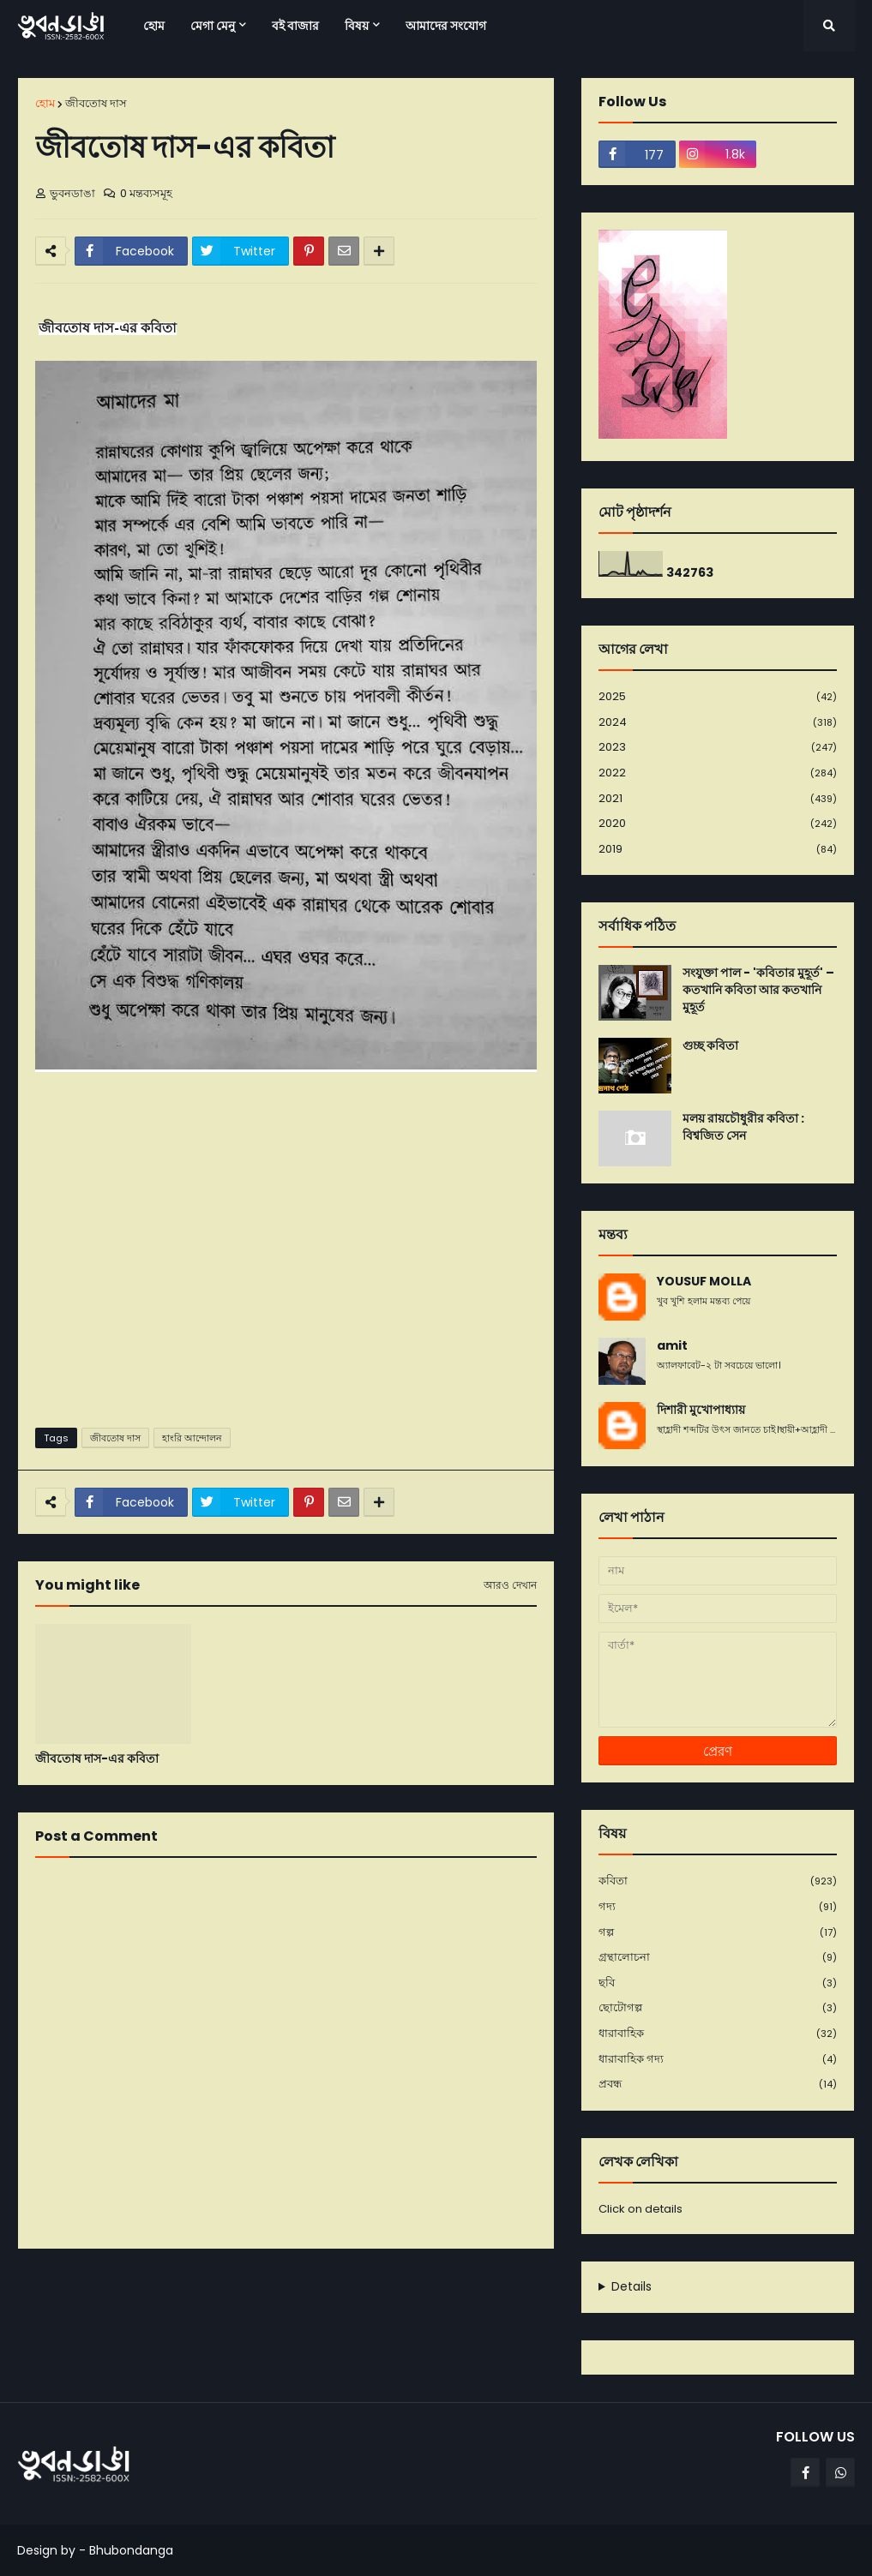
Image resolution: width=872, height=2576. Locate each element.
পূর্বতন (531, 2283)
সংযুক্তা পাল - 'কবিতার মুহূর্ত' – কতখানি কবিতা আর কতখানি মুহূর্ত (758, 990)
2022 (717, 773)
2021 (717, 799)
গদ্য (717, 1907)
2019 (717, 849)
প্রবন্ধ (717, 2084)
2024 (717, 723)
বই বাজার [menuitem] (295, 25)
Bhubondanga (131, 2550)
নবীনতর (44, 2283)
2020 (717, 824)
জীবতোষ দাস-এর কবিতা (97, 1759)
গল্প (717, 1933)
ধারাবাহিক (717, 2034)
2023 (717, 748)
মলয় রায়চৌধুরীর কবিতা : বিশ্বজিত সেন (743, 1127)
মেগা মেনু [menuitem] (212, 25)
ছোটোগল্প (717, 2008)
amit (672, 1346)
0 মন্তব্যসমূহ (146, 193)
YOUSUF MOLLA (704, 1281)
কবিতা (717, 1881)
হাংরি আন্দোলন (192, 1438)
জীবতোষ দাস (96, 103)
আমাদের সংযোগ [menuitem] (446, 25)
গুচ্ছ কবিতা (710, 1046)
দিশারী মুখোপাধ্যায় (701, 1410)
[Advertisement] (286, 1282)
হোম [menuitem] (154, 25)
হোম (45, 103)
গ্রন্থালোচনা (717, 1958)
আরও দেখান (510, 1585)
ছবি (717, 1983)
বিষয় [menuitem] (357, 25)
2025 (717, 697)
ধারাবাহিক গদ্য (717, 2060)
